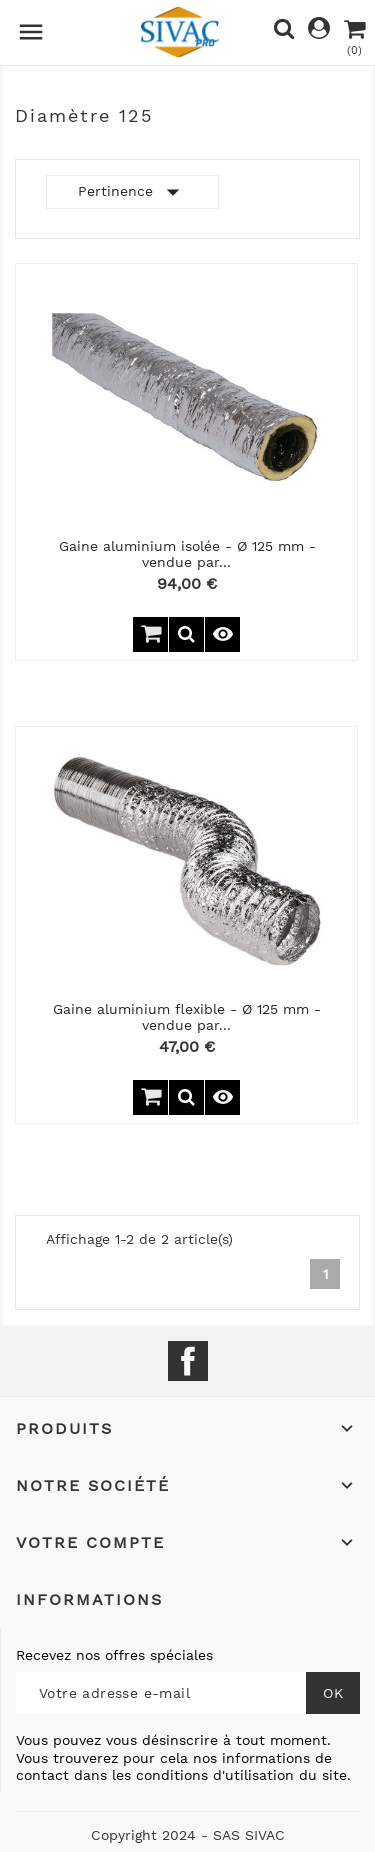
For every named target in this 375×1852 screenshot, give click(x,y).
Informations (89, 1599)
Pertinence (133, 192)
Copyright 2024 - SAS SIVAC (188, 1835)
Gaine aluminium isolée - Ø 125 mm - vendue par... (187, 553)
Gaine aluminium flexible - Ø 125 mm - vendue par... (187, 1016)
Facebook (188, 1361)
